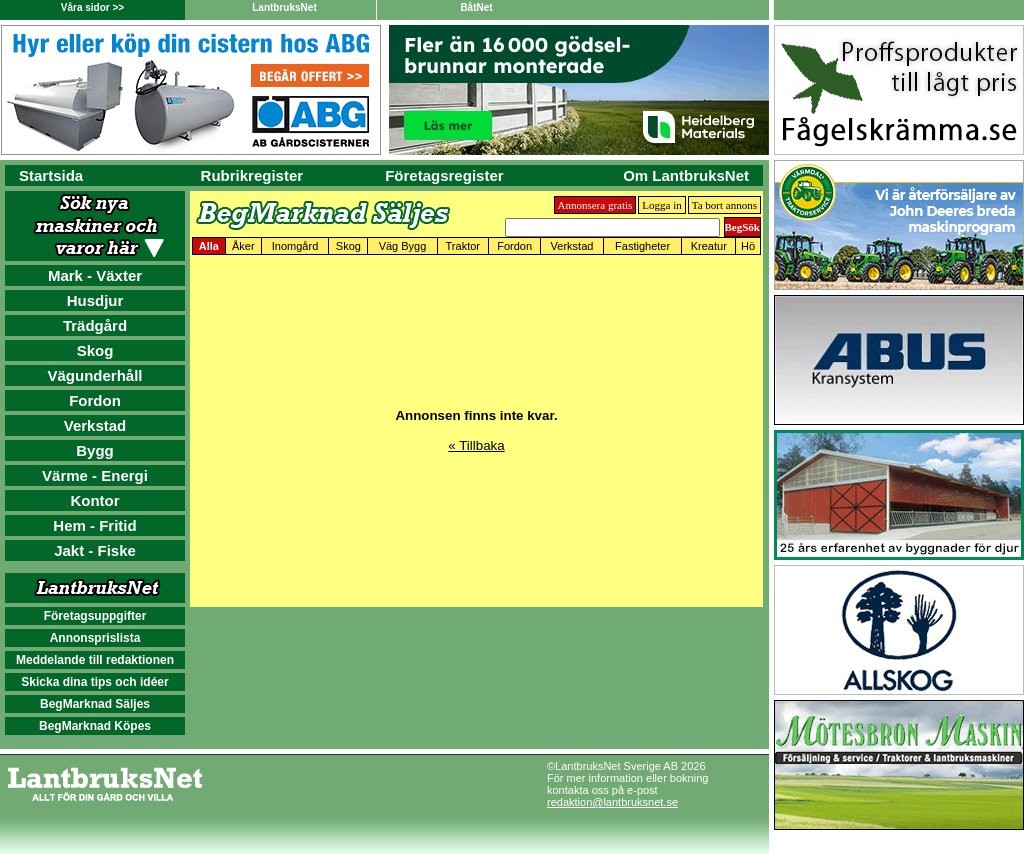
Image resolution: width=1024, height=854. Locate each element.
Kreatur (709, 246)
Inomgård (295, 246)
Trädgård (95, 325)
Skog (95, 350)
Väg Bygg (403, 246)
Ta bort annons (724, 205)
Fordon (95, 400)
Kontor (94, 500)
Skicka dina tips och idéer (94, 682)
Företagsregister (444, 175)
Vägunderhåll (94, 375)
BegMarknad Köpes (95, 726)
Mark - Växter (95, 275)
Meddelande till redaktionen (95, 660)
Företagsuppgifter (95, 616)
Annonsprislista (95, 638)
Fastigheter (642, 246)
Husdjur (95, 300)
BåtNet (476, 7)
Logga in (661, 205)
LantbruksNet (284, 7)
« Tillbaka (476, 445)
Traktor (463, 246)
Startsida (51, 175)
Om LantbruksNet (686, 175)
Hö (748, 246)
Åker (243, 246)
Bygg (95, 450)
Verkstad (95, 425)
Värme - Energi (95, 475)
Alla (209, 246)
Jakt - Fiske (95, 550)
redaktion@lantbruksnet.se (612, 802)
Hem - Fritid (94, 525)
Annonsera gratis (595, 205)
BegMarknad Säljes (95, 704)
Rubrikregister (252, 175)
